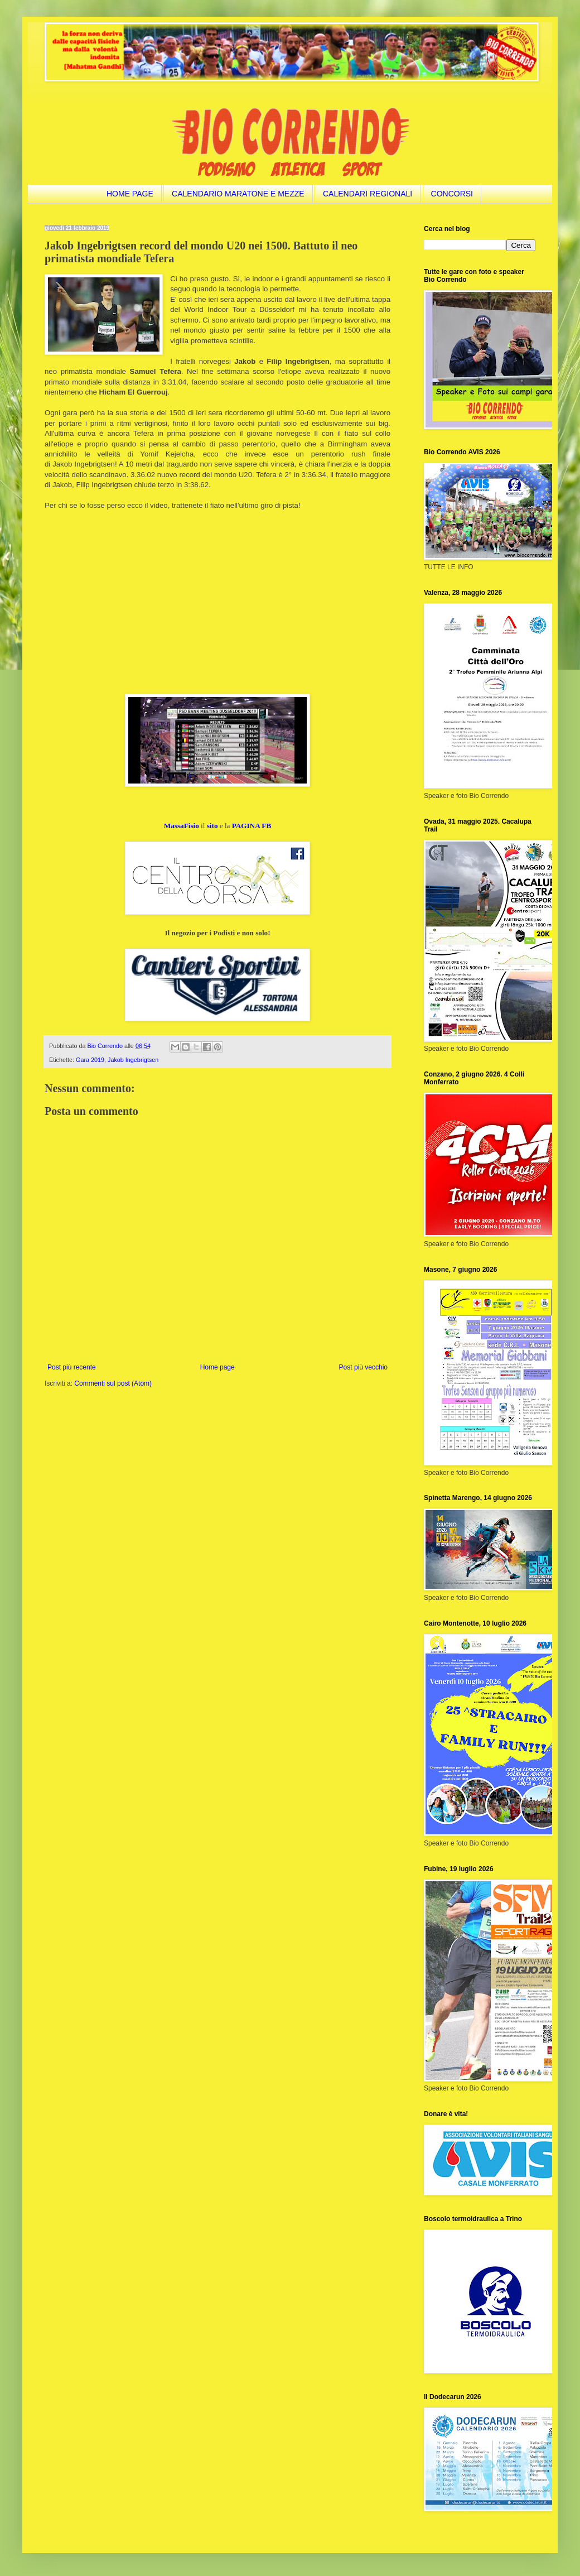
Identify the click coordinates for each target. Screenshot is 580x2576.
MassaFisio (181, 825)
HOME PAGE (130, 193)
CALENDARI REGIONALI (367, 193)
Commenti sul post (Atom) (113, 1383)
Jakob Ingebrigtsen (133, 1059)
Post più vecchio (363, 1367)
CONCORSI (452, 193)
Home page (217, 1367)
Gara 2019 (90, 1059)
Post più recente (71, 1367)
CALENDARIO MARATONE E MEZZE (238, 193)
